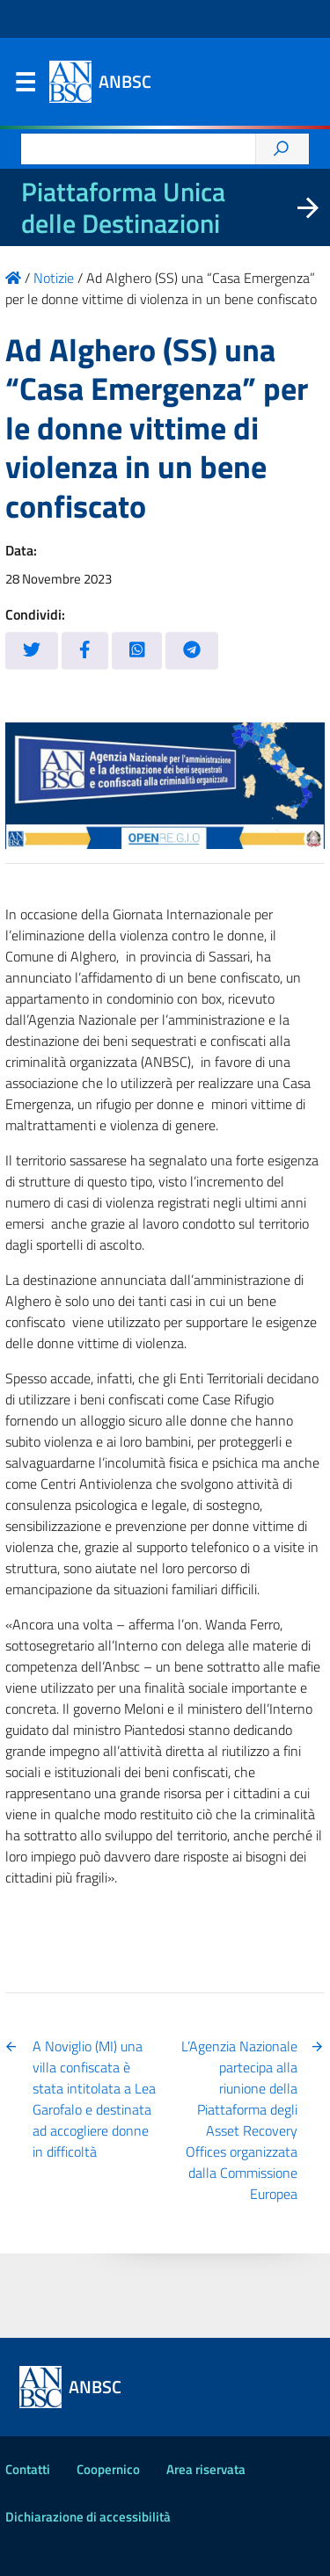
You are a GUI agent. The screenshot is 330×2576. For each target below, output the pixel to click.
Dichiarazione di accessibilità (88, 2517)
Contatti (27, 2469)
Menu (25, 86)
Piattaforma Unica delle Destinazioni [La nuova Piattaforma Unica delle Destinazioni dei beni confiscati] (123, 207)
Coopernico (108, 2469)
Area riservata (206, 2469)
